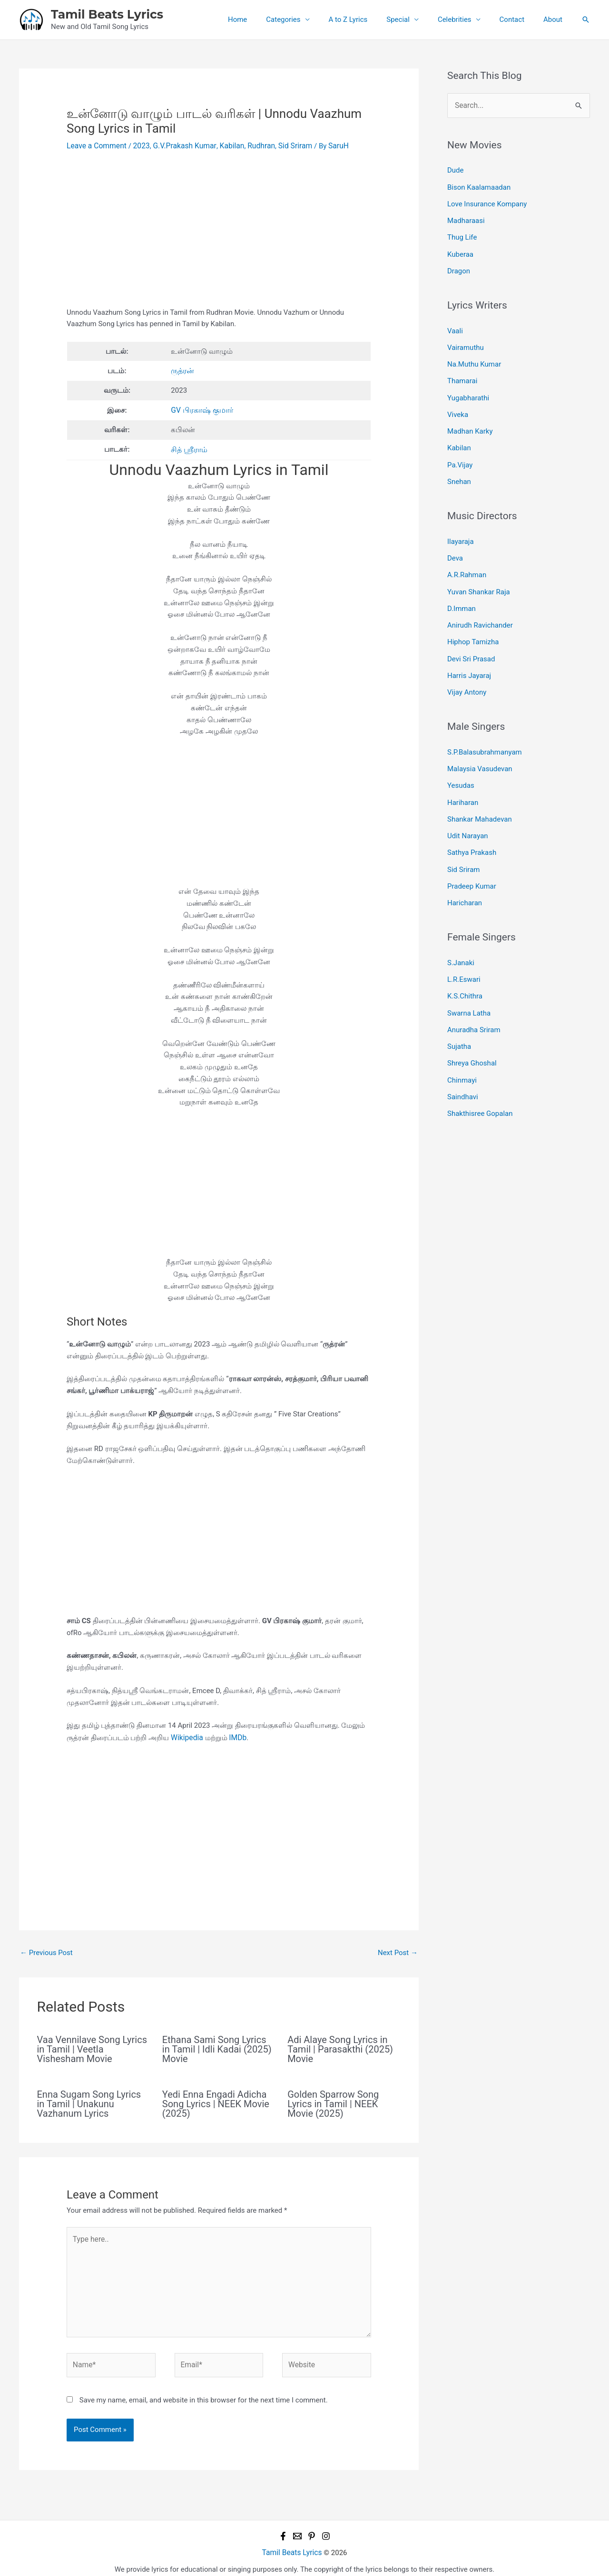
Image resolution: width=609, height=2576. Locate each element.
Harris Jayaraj (469, 657)
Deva (455, 544)
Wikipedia (185, 1735)
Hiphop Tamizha (473, 624)
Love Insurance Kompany (487, 201)
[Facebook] (283, 2528)
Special (414, 19)
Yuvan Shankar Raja (478, 576)
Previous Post (46, 1950)
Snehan (459, 469)
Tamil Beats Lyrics (107, 14)
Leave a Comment (95, 145)
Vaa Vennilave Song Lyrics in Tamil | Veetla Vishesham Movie (92, 2046)
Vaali (455, 324)
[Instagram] (326, 2528)
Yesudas (460, 764)
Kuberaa (460, 249)
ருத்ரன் (182, 370)
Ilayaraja (460, 528)
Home (268, 19)
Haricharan (464, 876)
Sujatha (459, 1016)
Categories (309, 19)
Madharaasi (466, 217)
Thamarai (462, 373)
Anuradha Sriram (474, 1000)
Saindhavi (462, 1064)
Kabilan (225, 145)
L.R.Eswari (464, 952)
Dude (455, 169)
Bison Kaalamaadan (479, 185)
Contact (519, 19)
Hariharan (462, 780)
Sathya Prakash (471, 828)
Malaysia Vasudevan (479, 748)
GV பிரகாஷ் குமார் (201, 409)
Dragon (458, 265)
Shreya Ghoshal (472, 1032)
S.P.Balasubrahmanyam (484, 732)
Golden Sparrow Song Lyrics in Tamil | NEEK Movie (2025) (333, 2101)
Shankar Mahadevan (479, 796)
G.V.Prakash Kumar (180, 145)
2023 (138, 145)
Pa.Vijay (459, 453)
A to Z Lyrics (369, 19)
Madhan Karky (470, 421)
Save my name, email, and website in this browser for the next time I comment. (203, 2392)
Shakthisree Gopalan (480, 1080)
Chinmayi (462, 1048)
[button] (585, 19)
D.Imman (461, 593)
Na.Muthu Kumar (474, 357)
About (555, 19)
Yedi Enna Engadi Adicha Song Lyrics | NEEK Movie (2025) (215, 2101)
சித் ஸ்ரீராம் (188, 447)
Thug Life (462, 233)
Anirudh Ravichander (480, 608)
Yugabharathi (468, 389)
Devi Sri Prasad (471, 641)
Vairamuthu (465, 341)
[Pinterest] (311, 2528)
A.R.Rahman (466, 560)
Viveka (457, 405)
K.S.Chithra (464, 968)
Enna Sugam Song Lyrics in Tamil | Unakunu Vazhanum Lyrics (89, 2101)
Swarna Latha (469, 983)
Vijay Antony (466, 672)
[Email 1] (297, 2528)
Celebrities (466, 19)
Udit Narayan (467, 812)
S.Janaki (460, 935)
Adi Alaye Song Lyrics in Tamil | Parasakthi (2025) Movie (340, 2046)
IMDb (235, 1735)
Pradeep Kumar (471, 860)
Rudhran (253, 145)
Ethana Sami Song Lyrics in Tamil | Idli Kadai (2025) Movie (217, 2046)
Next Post (398, 1950)
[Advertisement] (219, 235)
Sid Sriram (286, 145)
